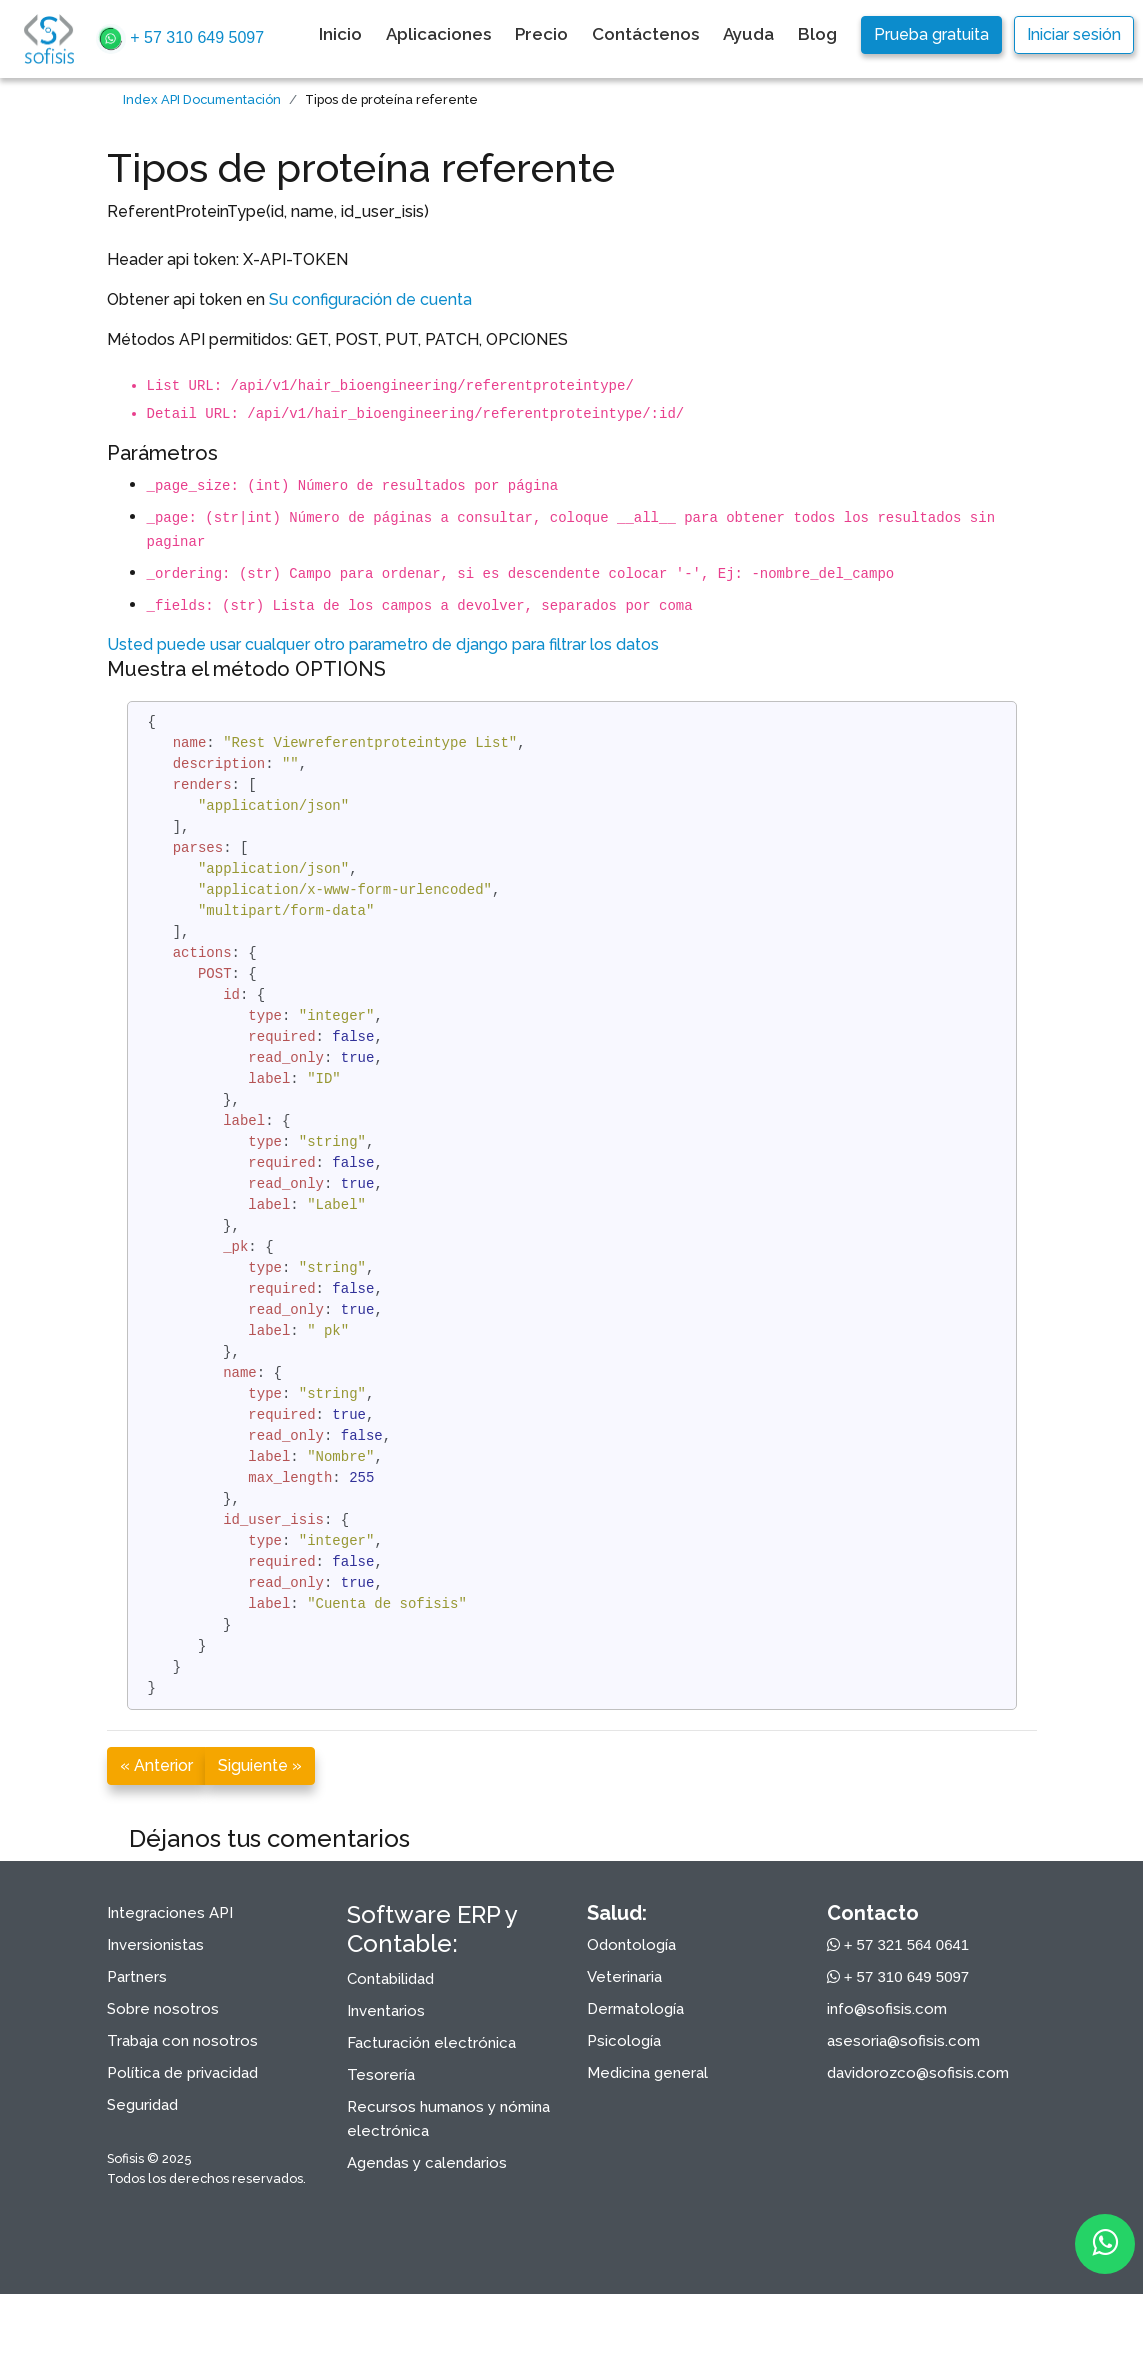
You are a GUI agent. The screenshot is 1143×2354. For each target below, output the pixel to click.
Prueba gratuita (931, 34)
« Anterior (156, 1765)
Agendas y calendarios (427, 2163)
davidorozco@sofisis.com (918, 2073)
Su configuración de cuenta (370, 299)
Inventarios (386, 2011)
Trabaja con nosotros (182, 2041)
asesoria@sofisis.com (903, 2041)
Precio (541, 34)
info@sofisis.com (887, 2009)
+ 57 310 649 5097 (180, 39)
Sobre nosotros (163, 2009)
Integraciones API (170, 1913)
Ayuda (748, 34)
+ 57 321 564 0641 (898, 1944)
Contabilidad (390, 1979)
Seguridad (142, 2105)
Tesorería (381, 2075)
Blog (817, 34)
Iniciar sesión (1074, 34)
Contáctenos (645, 34)
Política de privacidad (182, 2073)
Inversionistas (155, 1945)
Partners (137, 1977)
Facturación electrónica (431, 2043)
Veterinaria (624, 1977)
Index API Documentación (202, 99)
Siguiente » (260, 1765)
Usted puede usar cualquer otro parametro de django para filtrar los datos (383, 644)
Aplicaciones (438, 34)
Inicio (340, 34)
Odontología (631, 1945)
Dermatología (635, 2009)
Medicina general (647, 2073)
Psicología (624, 2041)
